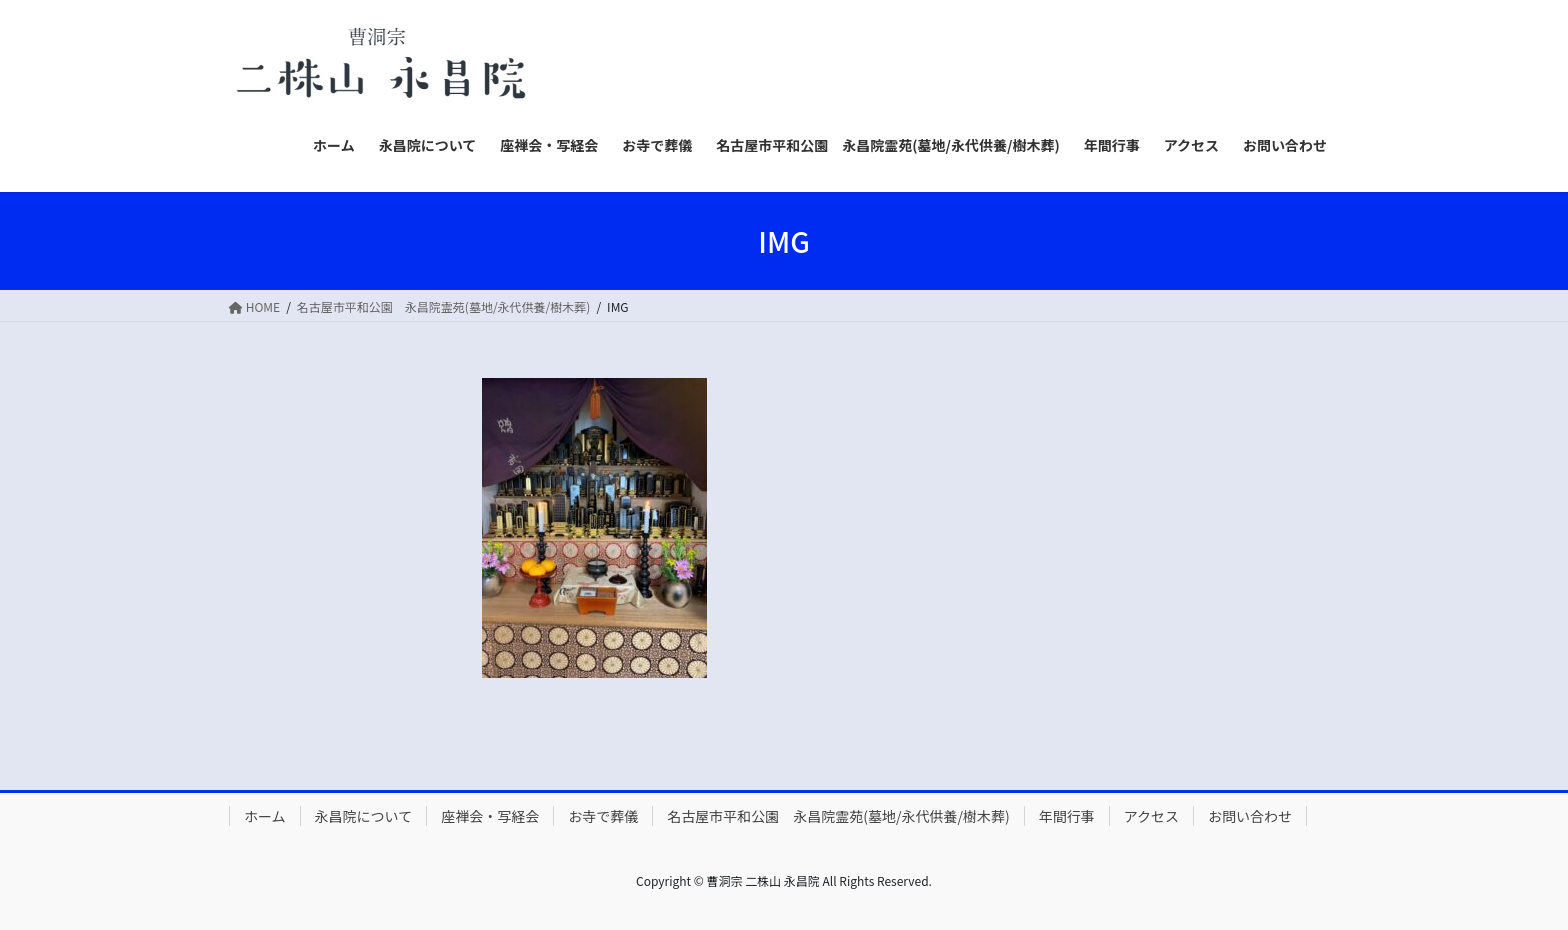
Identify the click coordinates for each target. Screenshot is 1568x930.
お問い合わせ (1250, 816)
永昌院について (364, 816)
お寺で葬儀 (603, 816)
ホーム (265, 816)
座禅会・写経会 (490, 816)
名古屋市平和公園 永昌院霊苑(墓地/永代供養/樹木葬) (838, 816)
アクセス (1151, 816)
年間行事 (1067, 816)
